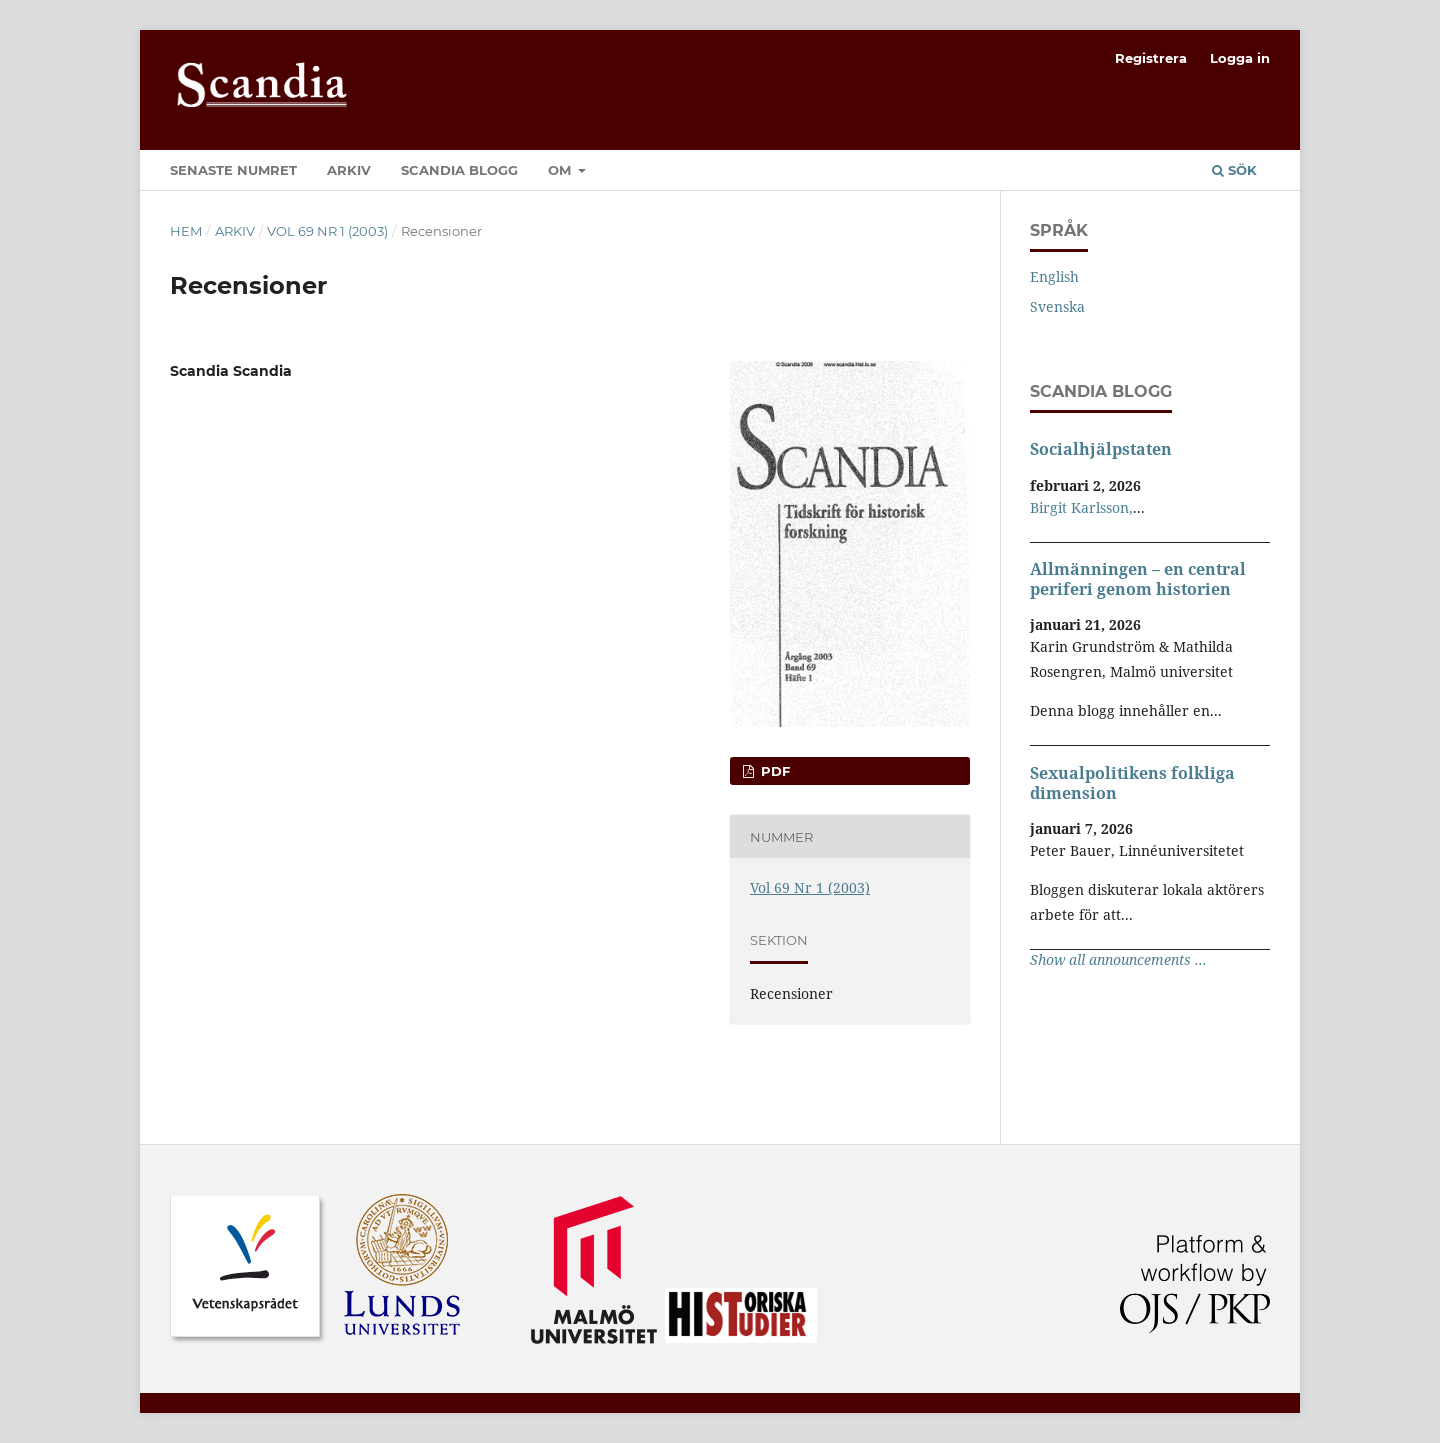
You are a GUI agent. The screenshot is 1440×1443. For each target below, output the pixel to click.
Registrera (1151, 58)
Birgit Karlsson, (1081, 507)
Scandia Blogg (459, 170)
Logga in (1240, 58)
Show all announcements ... (1118, 959)
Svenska (1057, 306)
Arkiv (349, 170)
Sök (1234, 170)
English (1054, 276)
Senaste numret (233, 170)
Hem (186, 231)
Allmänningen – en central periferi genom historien (1138, 579)
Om (561, 170)
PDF (773, 771)
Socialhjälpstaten (1101, 449)
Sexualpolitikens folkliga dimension (1132, 783)
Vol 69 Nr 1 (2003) (327, 231)
